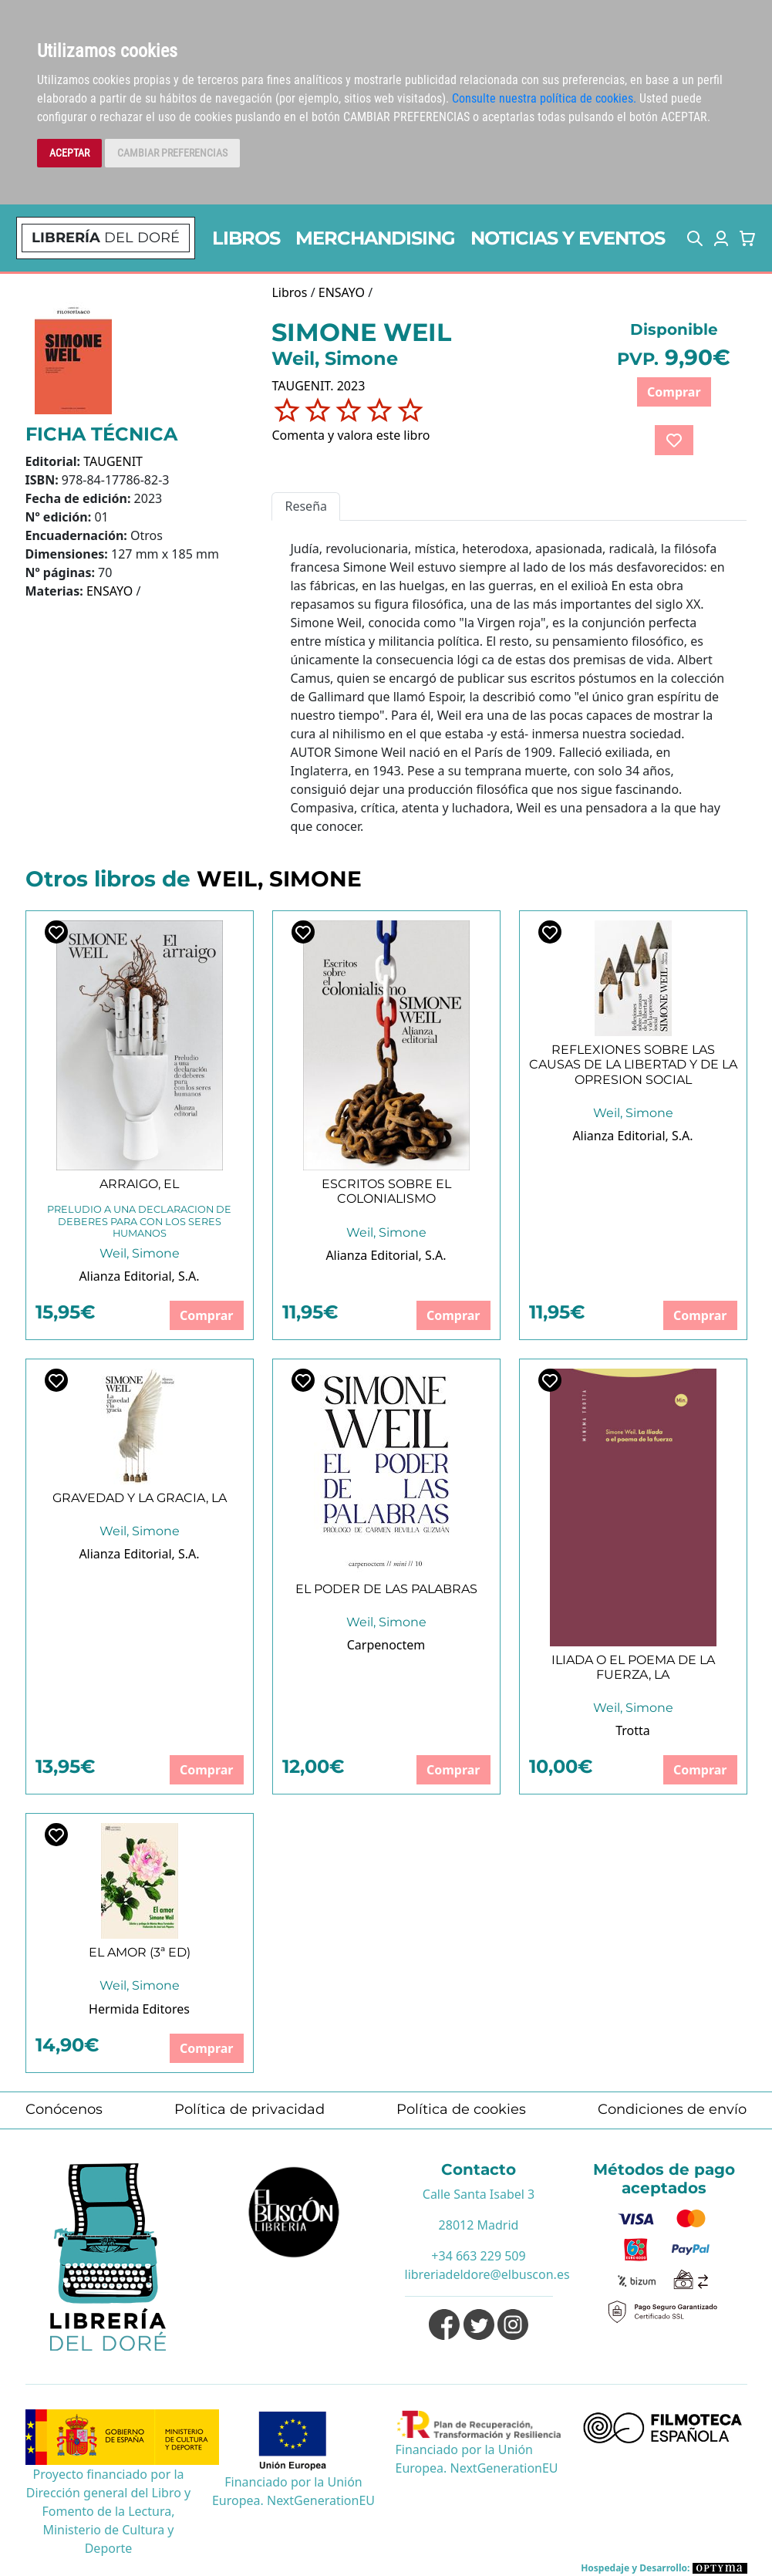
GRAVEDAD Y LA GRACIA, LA (139, 1498)
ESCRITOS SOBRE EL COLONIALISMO (386, 1191)
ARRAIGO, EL (139, 1184)
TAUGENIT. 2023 (318, 385)
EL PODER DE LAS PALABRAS (386, 1589)
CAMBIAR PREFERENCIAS (172, 153)
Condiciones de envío (672, 2109)
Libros (289, 292)
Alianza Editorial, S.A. (139, 1276)
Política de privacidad (249, 2109)
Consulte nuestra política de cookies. (544, 98)
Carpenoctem (386, 1644)
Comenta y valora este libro (350, 435)
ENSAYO (109, 590)
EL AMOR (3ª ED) (139, 1952)
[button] (695, 238)
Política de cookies (461, 2109)
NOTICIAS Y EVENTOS (567, 238)
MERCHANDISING (375, 238)
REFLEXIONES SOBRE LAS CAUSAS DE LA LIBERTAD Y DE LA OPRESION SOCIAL (633, 1064)
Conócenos (64, 2109)
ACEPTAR (69, 153)
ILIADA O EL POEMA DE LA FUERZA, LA (633, 1667)
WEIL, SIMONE (279, 879)
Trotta (632, 1730)
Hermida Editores (139, 2008)
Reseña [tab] (306, 506)
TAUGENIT (113, 461)
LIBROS (246, 238)
